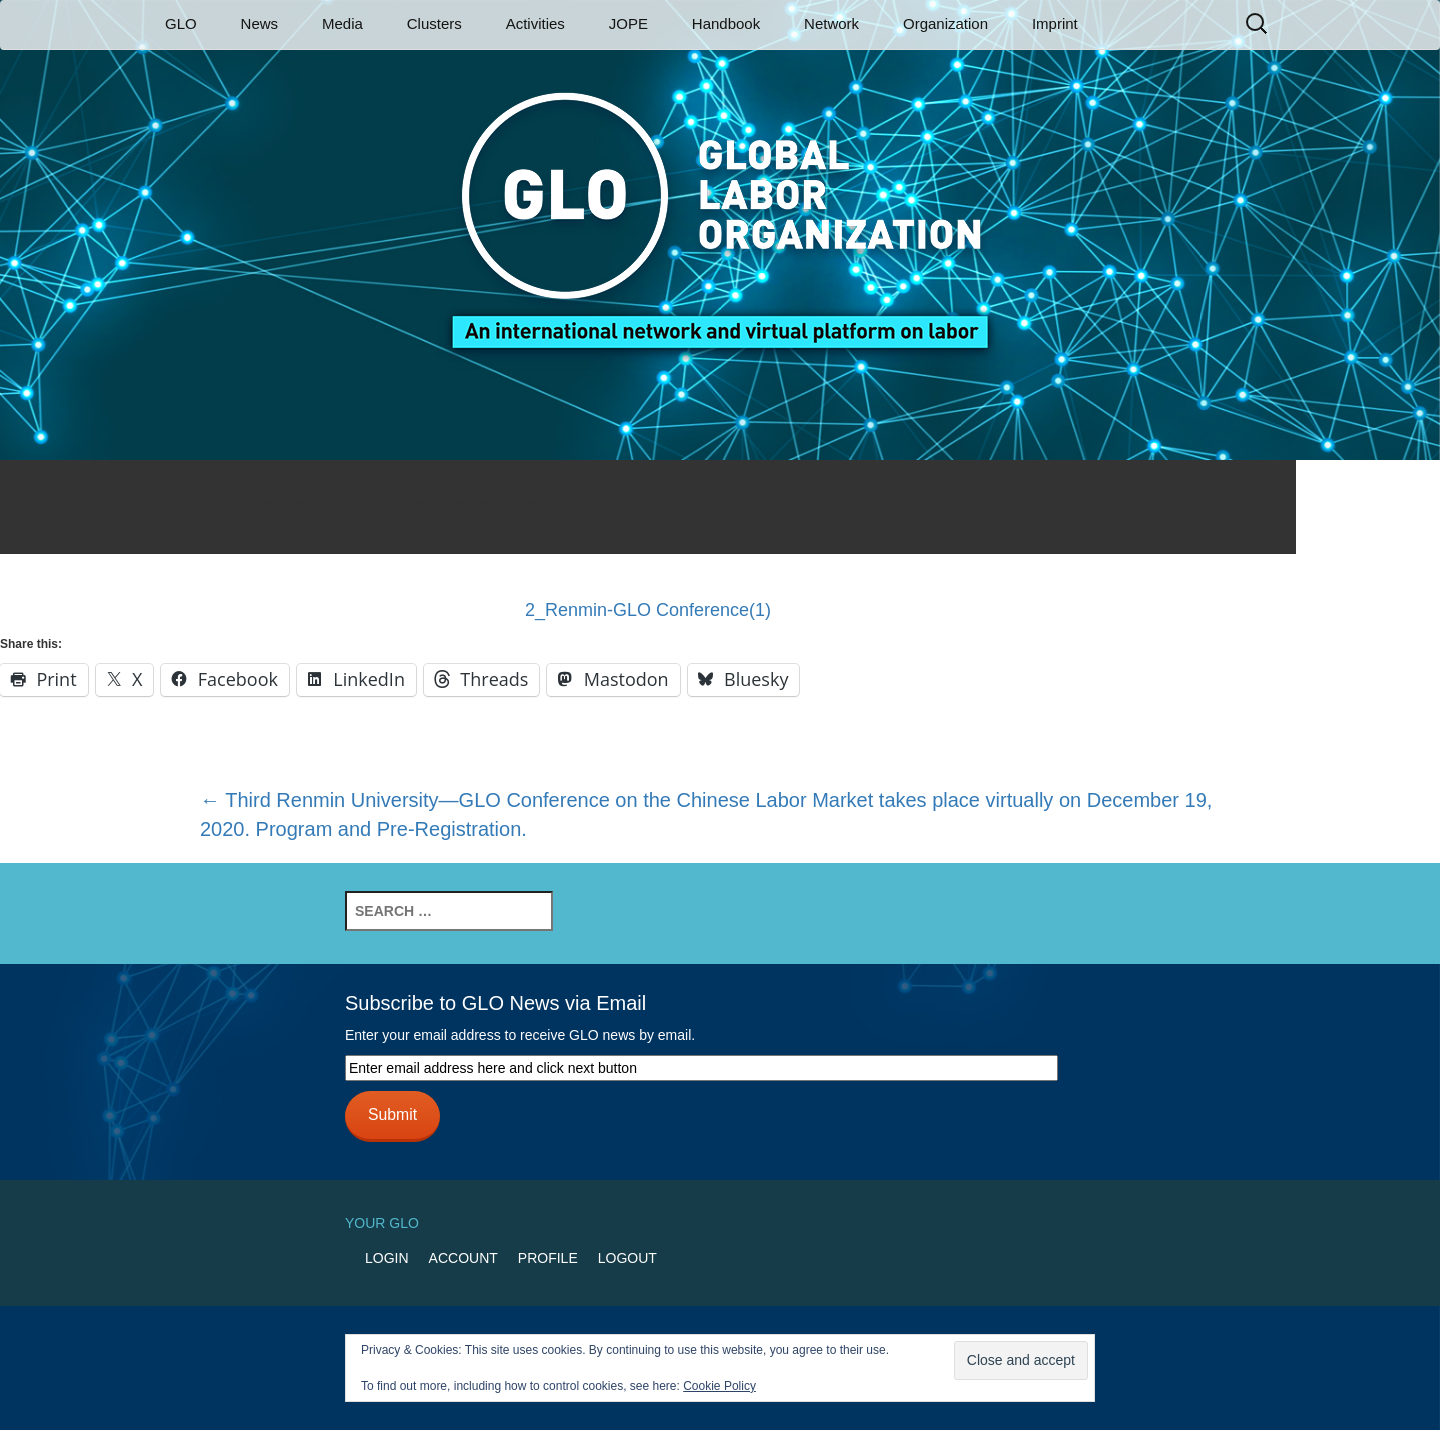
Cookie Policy (719, 1386)
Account (463, 1258)
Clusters (434, 23)
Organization (945, 23)
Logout (627, 1258)
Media (342, 23)
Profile (548, 1258)
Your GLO (382, 1223)
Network (831, 23)
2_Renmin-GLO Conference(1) (648, 610)
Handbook (726, 23)
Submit (392, 1114)
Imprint (1055, 23)
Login (387, 1258)
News (260, 23)
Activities (535, 23)
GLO (181, 23)
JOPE (628, 23)
